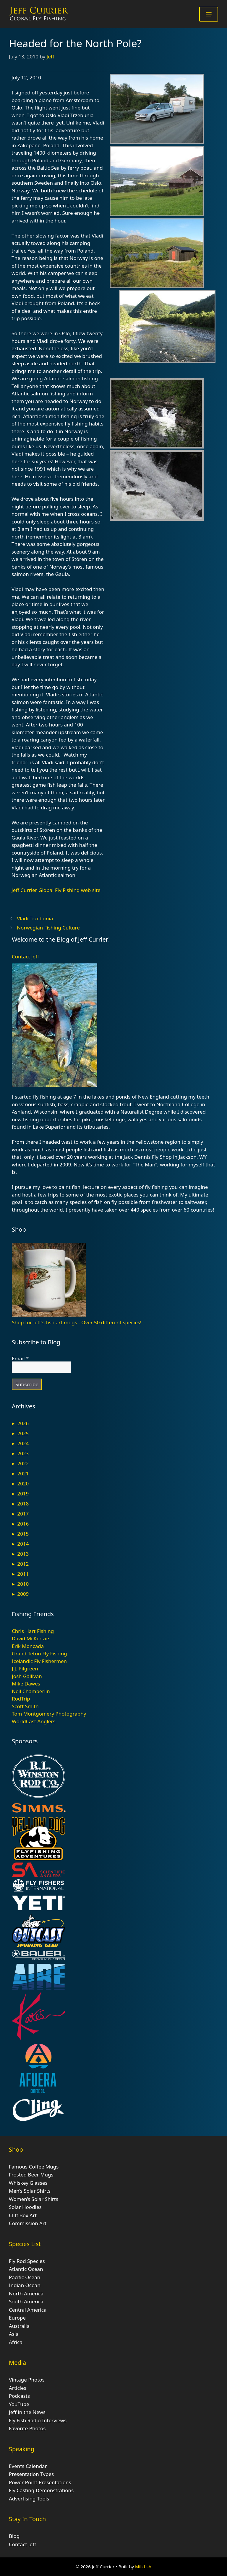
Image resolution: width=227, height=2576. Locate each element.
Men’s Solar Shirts (30, 2190)
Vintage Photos (27, 2379)
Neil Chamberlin (31, 1691)
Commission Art (27, 2223)
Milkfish (143, 2567)
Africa (15, 2342)
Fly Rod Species (27, 2261)
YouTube (19, 2404)
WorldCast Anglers (34, 1721)
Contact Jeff (25, 956)
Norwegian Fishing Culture (48, 927)
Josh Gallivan (27, 1676)
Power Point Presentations (40, 2482)
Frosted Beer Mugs (31, 2174)
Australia (19, 2326)
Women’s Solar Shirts (33, 2199)
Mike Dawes (26, 1683)
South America (26, 2301)
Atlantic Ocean (26, 2269)
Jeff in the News (27, 2412)
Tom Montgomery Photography (49, 1713)
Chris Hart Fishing (33, 1631)
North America (26, 2293)
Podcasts (19, 2395)
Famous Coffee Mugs (34, 2166)
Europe (17, 2317)
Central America (27, 2309)
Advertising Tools (29, 2498)
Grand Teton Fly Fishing (39, 1653)
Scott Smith (25, 1706)
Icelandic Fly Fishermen (39, 1661)
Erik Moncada (28, 1646)
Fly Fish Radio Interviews (38, 2420)
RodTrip (21, 1698)
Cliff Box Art (23, 2215)
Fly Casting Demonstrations (41, 2490)
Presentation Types (31, 2474)
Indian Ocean (24, 2285)
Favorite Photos (27, 2428)
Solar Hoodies (25, 2207)
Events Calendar (28, 2466)
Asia (14, 2333)
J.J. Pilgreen (25, 1668)
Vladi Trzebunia (35, 918)
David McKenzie (30, 1638)
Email (20, 1358)
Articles (17, 2387)
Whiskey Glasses (28, 2182)
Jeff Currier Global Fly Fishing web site (56, 890)
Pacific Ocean (24, 2277)
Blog (14, 2536)
